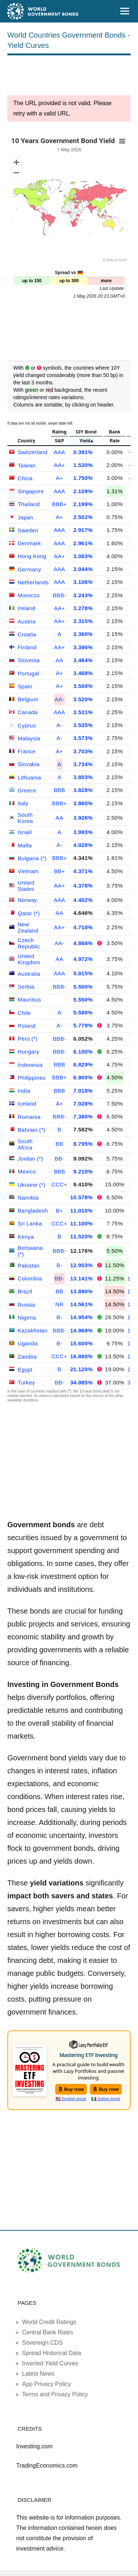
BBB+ (59, 504)
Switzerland (32, 452)
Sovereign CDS (42, 2343)
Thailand (29, 504)
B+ (59, 1210)
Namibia (28, 1197)
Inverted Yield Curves (50, 2363)
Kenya (26, 1237)
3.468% (83, 673)
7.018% (83, 1091)
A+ (59, 478)
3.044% (83, 569)
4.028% (83, 845)
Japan (25, 517)
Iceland (27, 1103)
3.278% (83, 608)
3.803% (83, 777)
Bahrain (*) (31, 1130)
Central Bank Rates (47, 2332)
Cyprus (27, 725)
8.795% (83, 1144)
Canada (28, 712)
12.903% (81, 1265)
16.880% (81, 1356)
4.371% (83, 871)
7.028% (83, 1103)
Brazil (25, 1291)
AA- (59, 699)
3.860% (83, 803)
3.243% (83, 595)
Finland (27, 647)
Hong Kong (32, 556)
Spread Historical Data (51, 2353)
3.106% (83, 582)
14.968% (81, 1330)
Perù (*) (28, 1038)
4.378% (83, 885)
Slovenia (29, 660)
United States (26, 885)
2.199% (83, 504)
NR (59, 1304)
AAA (59, 452)
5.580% (83, 1012)
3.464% (83, 660)
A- (60, 725)
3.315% (83, 621)
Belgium (28, 699)
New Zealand (28, 927)
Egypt (25, 1369)
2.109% (83, 491)
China (25, 478)
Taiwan (27, 465)
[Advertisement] (69, 76)
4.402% (83, 900)
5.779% (83, 1025)
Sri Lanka (30, 1223)
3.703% (83, 751)
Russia (26, 1304)
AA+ (59, 465)
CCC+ (59, 1184)
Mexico (27, 1171)
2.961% (83, 543)
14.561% (81, 1304)
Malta (25, 845)
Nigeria (27, 1317)
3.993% (83, 832)
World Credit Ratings (49, 2322)
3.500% (83, 686)
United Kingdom (29, 959)
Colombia (30, 1278)
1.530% (83, 465)
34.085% (81, 1382)
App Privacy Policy (46, 2384)
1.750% (83, 478)
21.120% (81, 1369)
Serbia (26, 986)
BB (59, 1144)
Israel (25, 832)
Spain (25, 686)
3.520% (83, 699)
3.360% (83, 634)
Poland (27, 1026)
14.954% (81, 1317)
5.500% (83, 986)
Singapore (31, 491)
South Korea (25, 818)
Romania (29, 1117)
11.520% (81, 1236)
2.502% (83, 517)
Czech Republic (29, 943)
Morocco (29, 595)
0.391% (83, 452)
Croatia (27, 634)
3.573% (83, 738)
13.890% (81, 1291)
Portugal (28, 673)
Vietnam (28, 871)
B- (60, 1265)
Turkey (26, 1382)
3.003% (83, 556)
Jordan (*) (30, 1158)
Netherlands (33, 582)
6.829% (83, 1064)
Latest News (38, 2374)
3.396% (83, 647)
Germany (29, 569)
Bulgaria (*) (32, 858)
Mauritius (29, 999)
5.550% (83, 999)
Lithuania (29, 777)
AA (59, 660)
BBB (59, 790)
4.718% (83, 927)
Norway (27, 900)
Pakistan (29, 1265)
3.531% (83, 712)
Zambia (27, 1356)
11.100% (81, 1223)
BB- (59, 1158)
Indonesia (30, 1065)
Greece (27, 790)
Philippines (32, 1078)
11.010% (81, 1210)
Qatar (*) (29, 913)
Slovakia (28, 764)
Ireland (26, 608)
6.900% (83, 1077)
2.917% (83, 530)
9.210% (83, 1171)
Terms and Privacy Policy (55, 2394)
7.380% (83, 1116)
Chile (24, 1013)
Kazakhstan (32, 1330)
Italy (23, 803)
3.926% (83, 818)
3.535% (83, 725)
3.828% (83, 790)
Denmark (29, 543)
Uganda (28, 1343)
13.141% (81, 1278)
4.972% (83, 959)
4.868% (83, 943)
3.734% (83, 764)
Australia (29, 974)
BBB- (59, 595)
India (24, 1091)
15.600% (81, 1343)
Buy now (71, 2089)
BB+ (59, 871)
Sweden (28, 530)
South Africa (25, 1144)
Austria (27, 621)
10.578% (81, 1197)
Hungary (28, 1051)
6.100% (83, 1051)
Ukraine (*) (31, 1185)
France (27, 751)
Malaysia (29, 738)
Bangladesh (33, 1210)
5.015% (83, 973)
